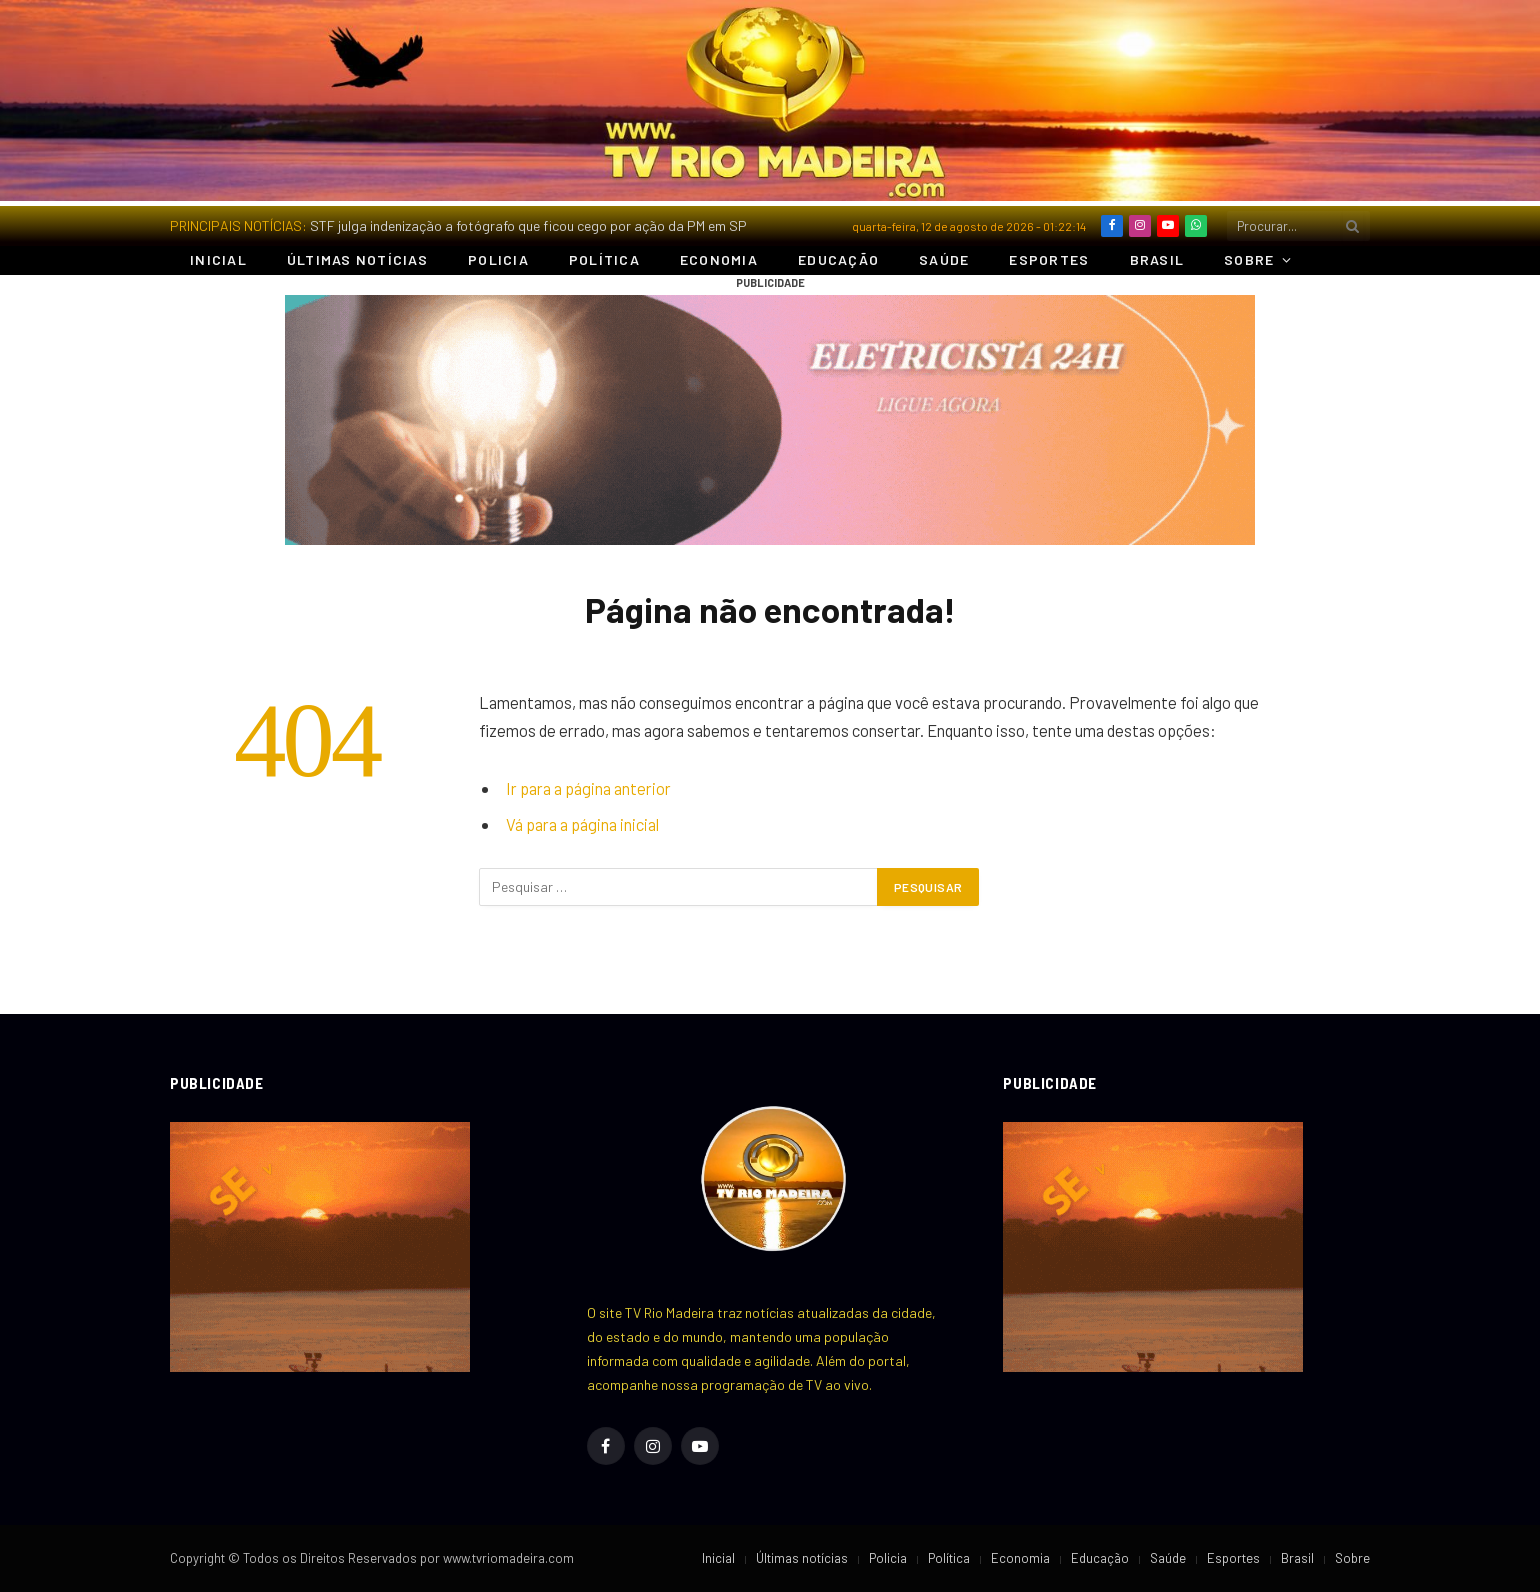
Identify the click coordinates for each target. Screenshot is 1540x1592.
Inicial (218, 259)
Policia (498, 259)
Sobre (1249, 259)
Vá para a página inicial (582, 824)
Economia (719, 259)
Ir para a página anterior (588, 788)
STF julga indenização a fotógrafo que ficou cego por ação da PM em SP (528, 225)
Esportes (1049, 259)
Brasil (1157, 259)
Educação (838, 259)
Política (604, 259)
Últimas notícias (357, 259)
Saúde (944, 259)
